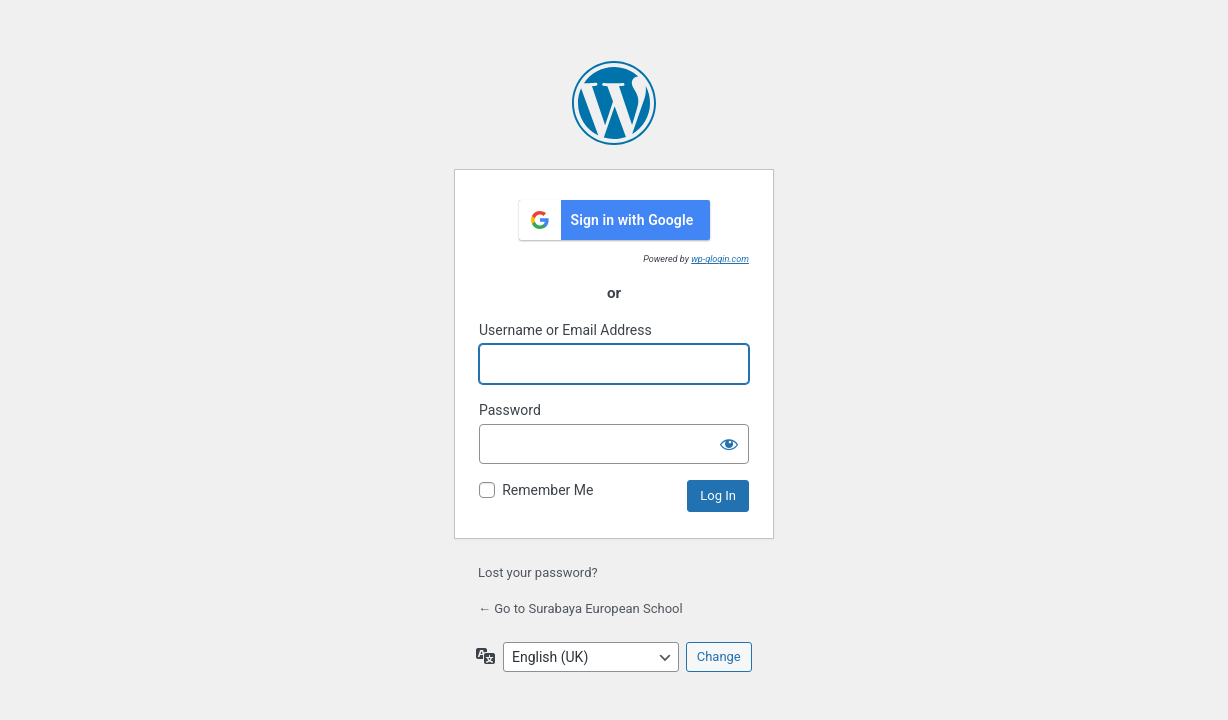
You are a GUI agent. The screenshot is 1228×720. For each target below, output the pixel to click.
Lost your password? (538, 572)
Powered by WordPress (614, 103)
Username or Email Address (565, 330)
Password (510, 410)
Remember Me (547, 490)
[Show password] (729, 444)
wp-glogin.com (720, 259)
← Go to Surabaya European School (580, 608)
